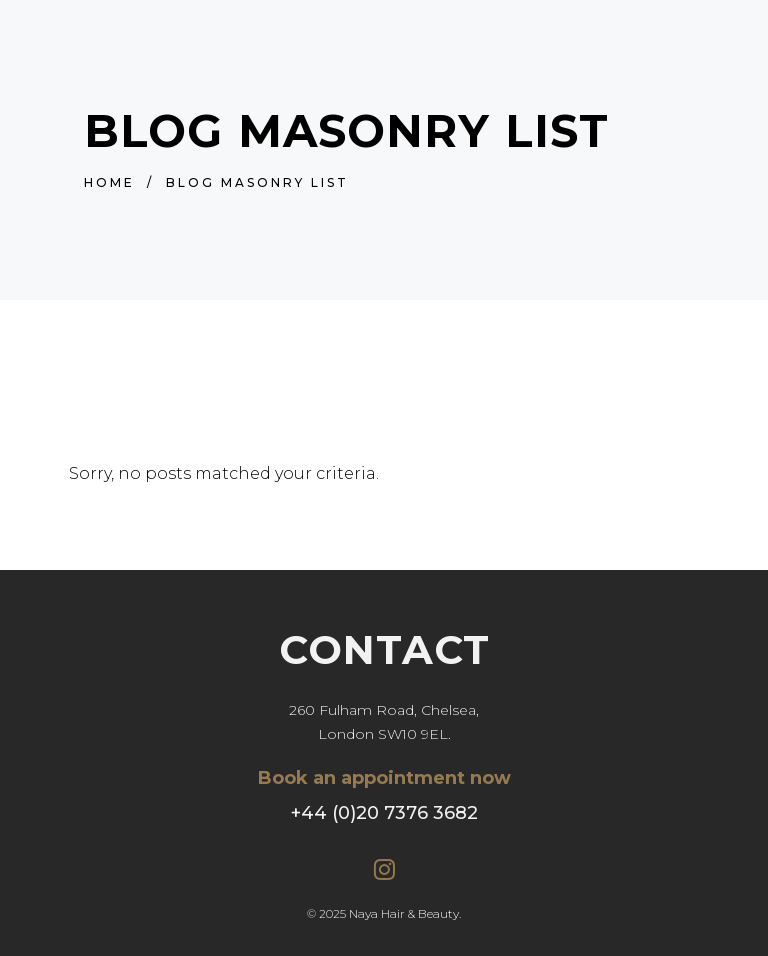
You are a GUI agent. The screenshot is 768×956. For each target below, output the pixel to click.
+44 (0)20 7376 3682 (384, 813)
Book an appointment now (384, 778)
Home (109, 182)
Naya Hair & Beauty (404, 913)
